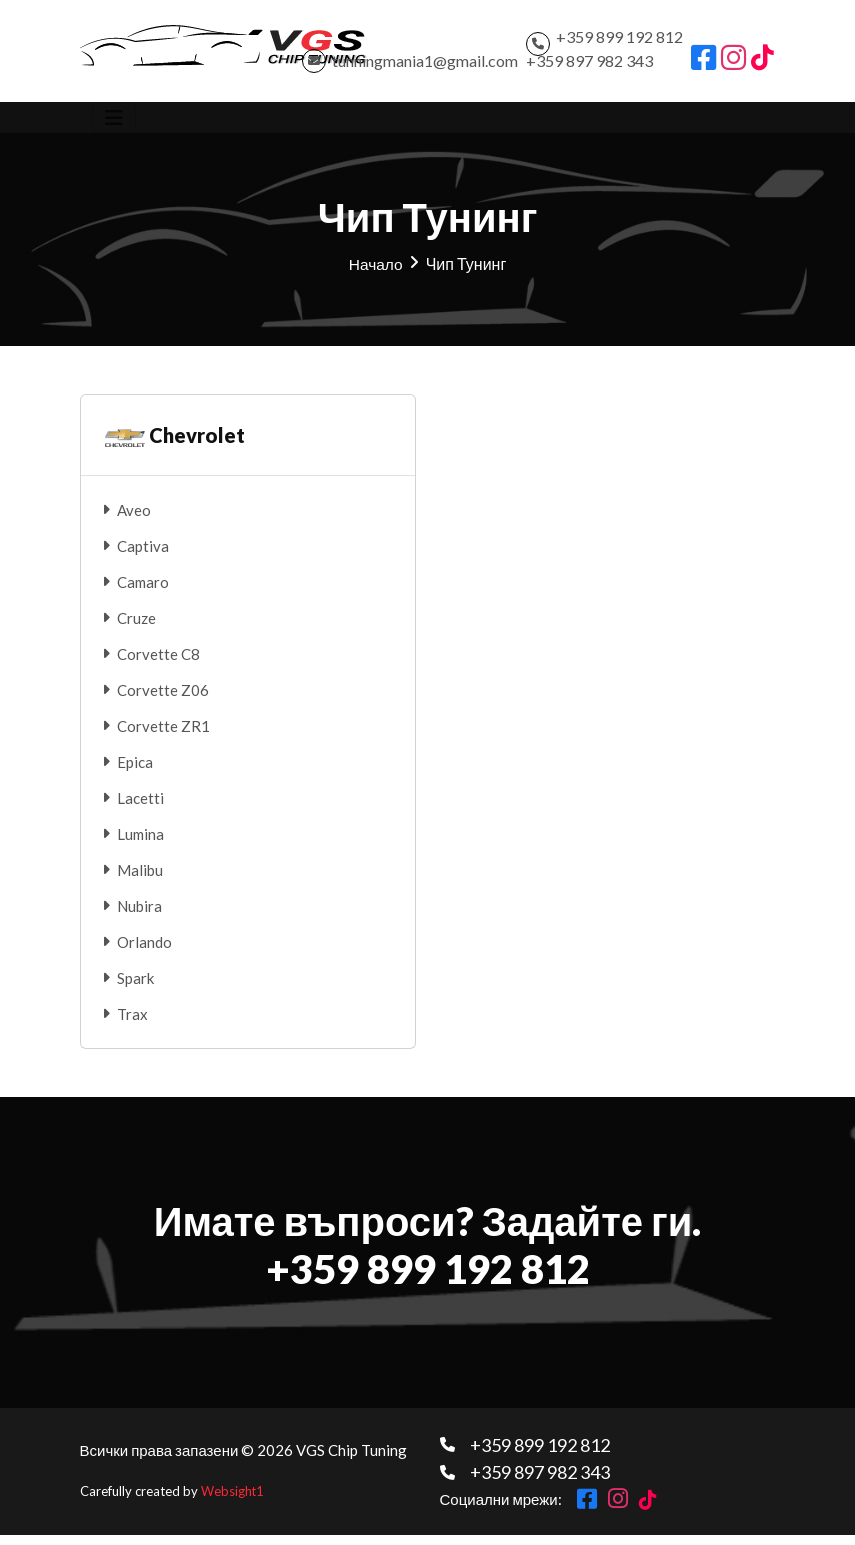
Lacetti (140, 809)
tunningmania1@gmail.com (425, 65)
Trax (132, 1025)
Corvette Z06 (163, 701)
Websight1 (233, 1502)
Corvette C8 (158, 665)
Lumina (140, 845)
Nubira (139, 917)
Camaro (143, 593)
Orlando (144, 953)
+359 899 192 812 (619, 41)
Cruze (136, 629)
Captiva (143, 557)
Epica (135, 773)
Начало (376, 274)
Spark (135, 989)
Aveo (134, 521)
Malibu (140, 881)
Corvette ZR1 (163, 737)
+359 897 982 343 (589, 65)
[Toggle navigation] (114, 128)
